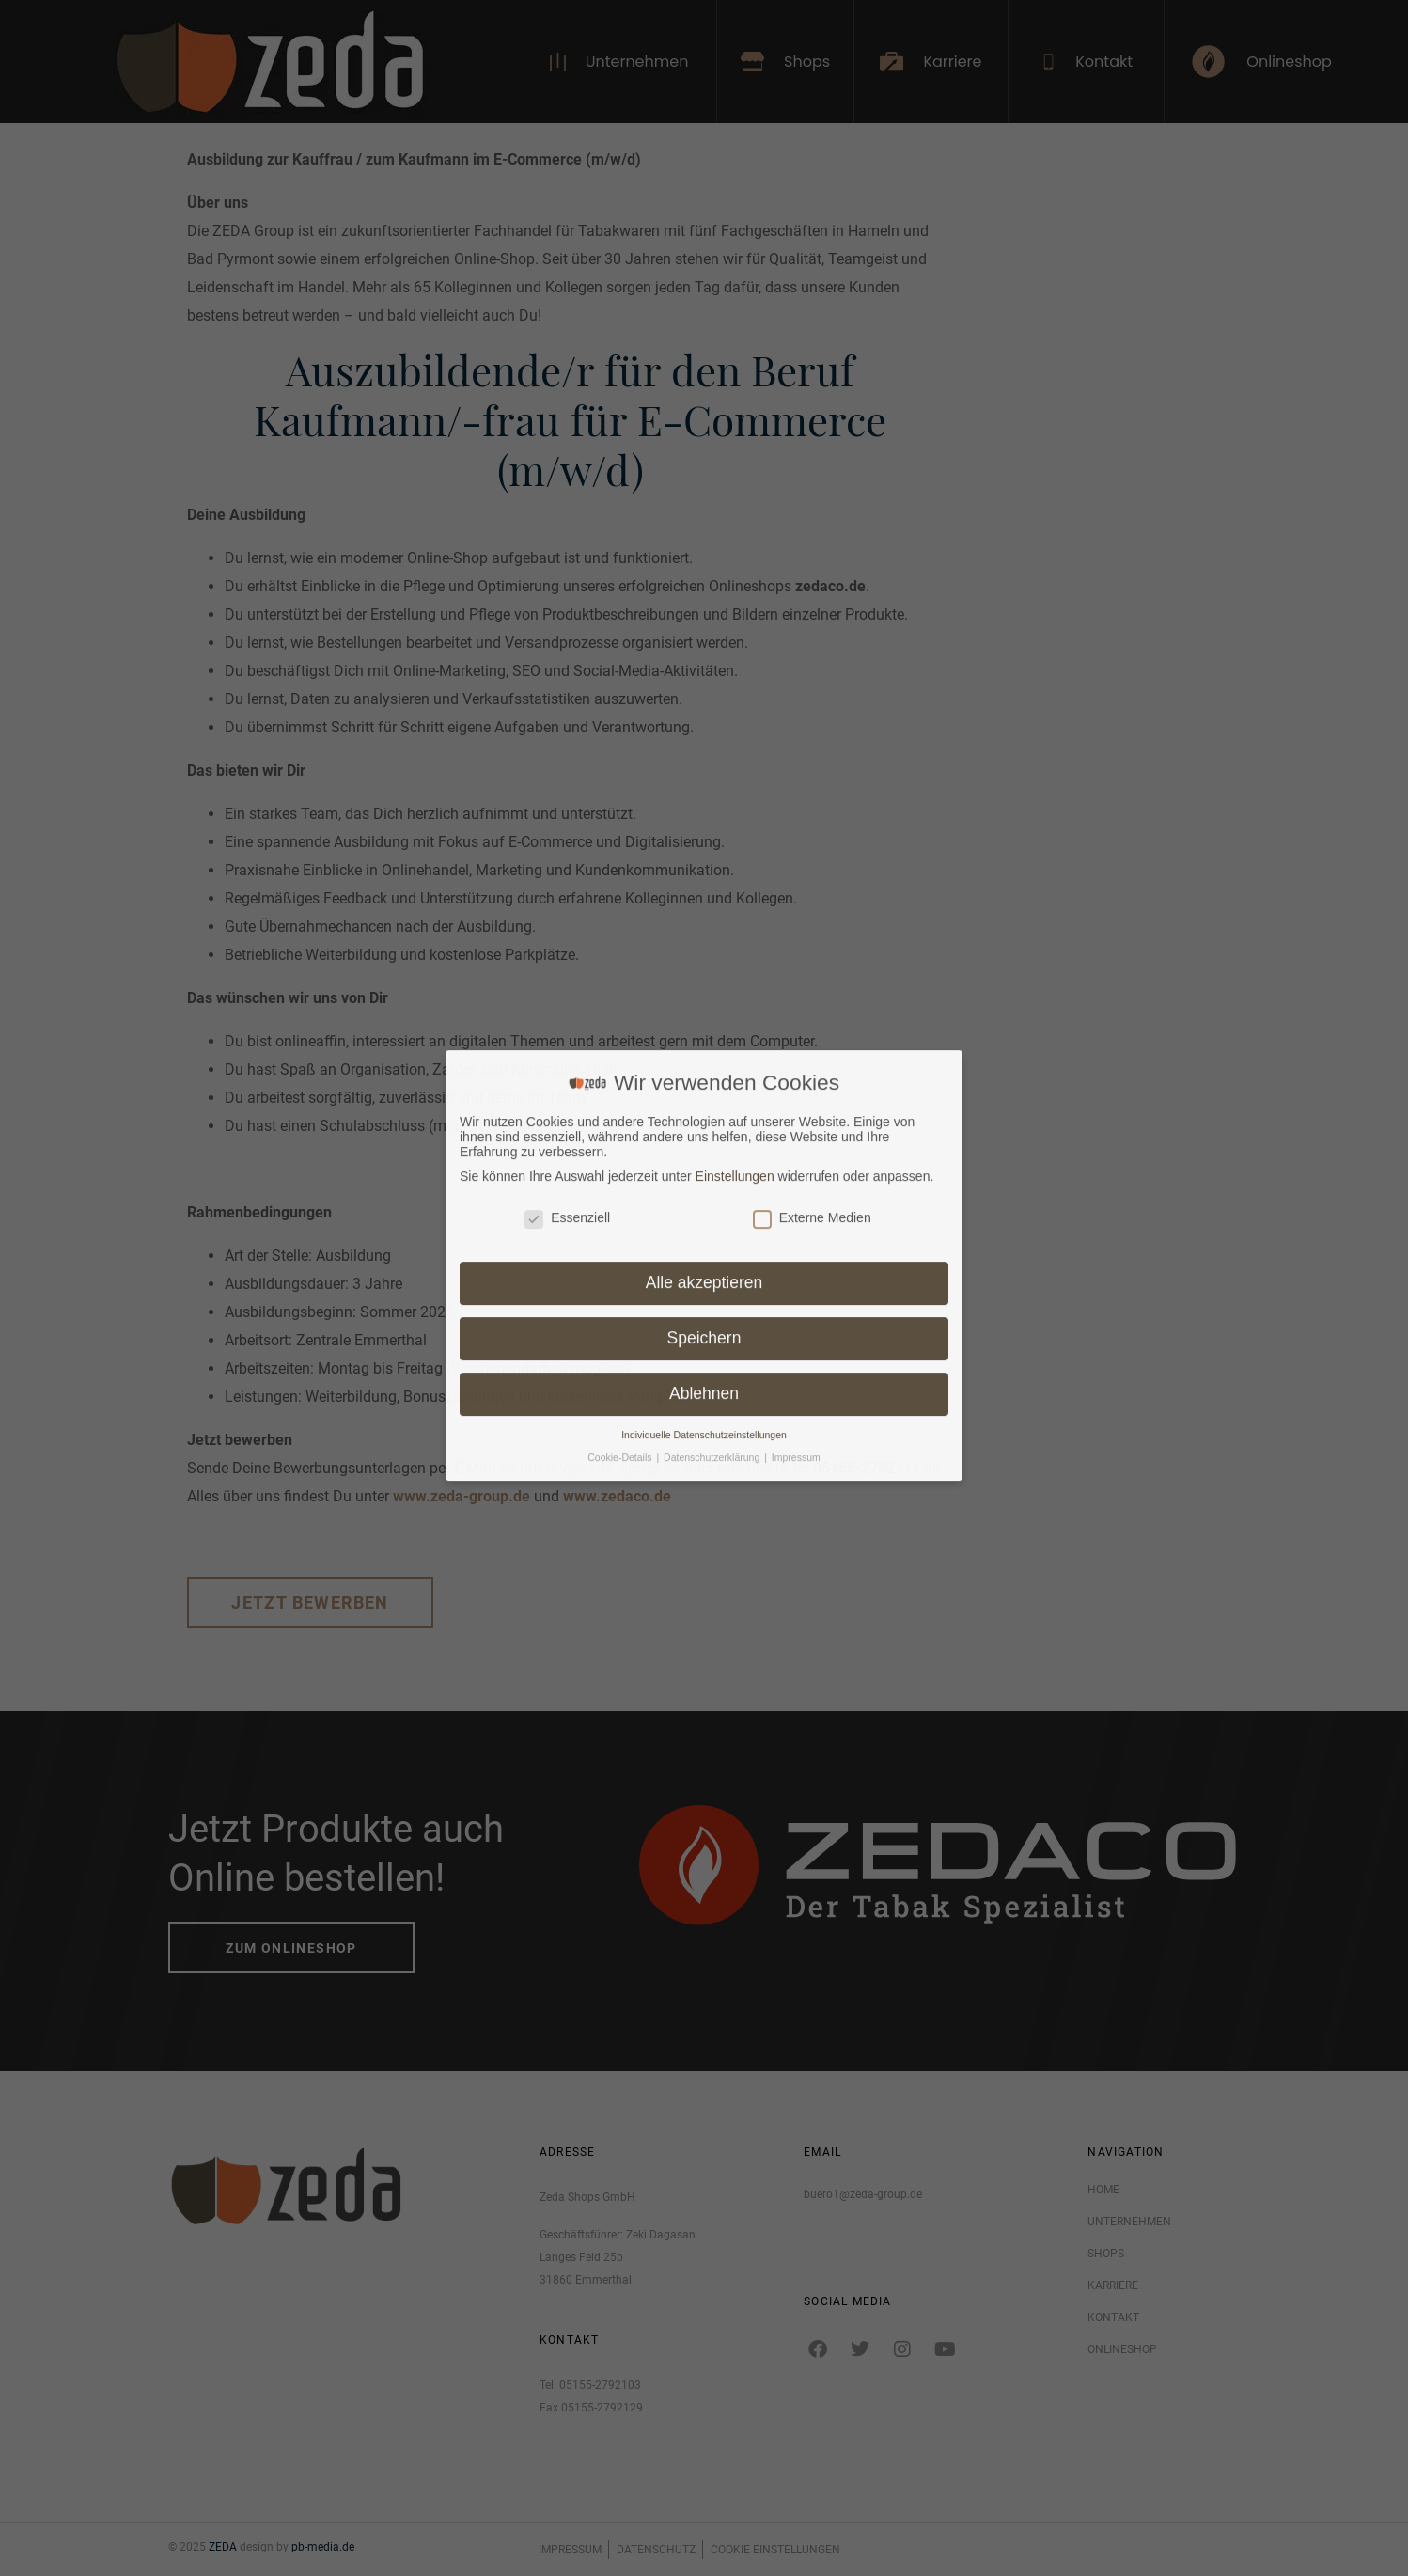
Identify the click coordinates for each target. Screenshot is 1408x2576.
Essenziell (567, 889)
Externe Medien (812, 889)
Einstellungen (735, 847)
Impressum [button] (796, 1129)
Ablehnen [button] (704, 1065)
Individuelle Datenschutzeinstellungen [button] (704, 1106)
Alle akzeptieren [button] (704, 954)
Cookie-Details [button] (620, 1129)
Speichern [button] (704, 1009)
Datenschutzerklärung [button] (713, 1129)
